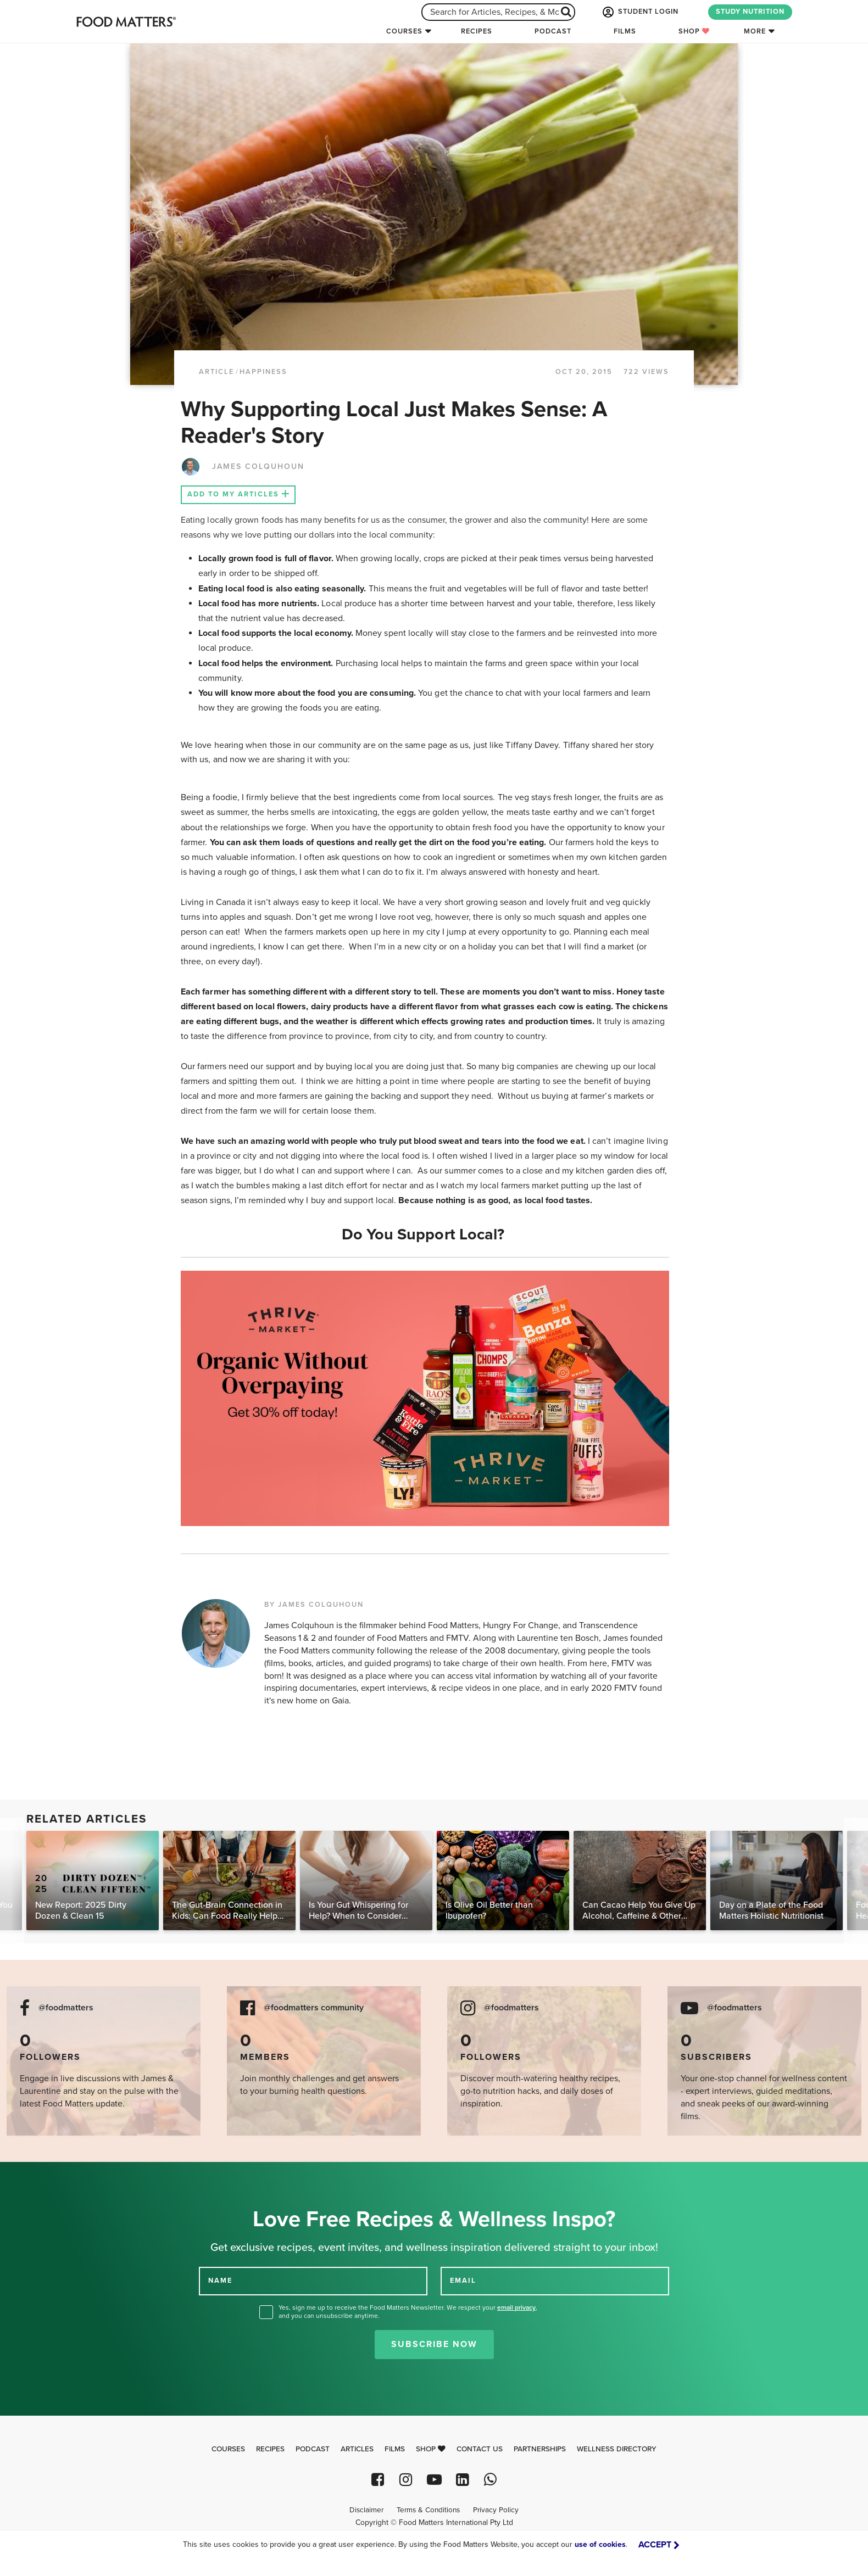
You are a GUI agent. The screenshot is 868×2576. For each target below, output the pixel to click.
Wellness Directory (616, 2449)
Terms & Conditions (428, 2510)
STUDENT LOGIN (639, 12)
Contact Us (480, 2449)
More (755, 31)
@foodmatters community (314, 2007)
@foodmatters (65, 2007)
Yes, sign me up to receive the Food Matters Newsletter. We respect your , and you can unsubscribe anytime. (408, 2312)
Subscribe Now (434, 2344)
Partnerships (540, 2449)
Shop (694, 31)
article (216, 371)
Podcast (553, 31)
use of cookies (600, 2544)
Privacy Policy (496, 2510)
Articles (357, 2449)
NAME (220, 2280)
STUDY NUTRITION (750, 11)
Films (625, 31)
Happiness (263, 371)
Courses (404, 31)
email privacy (516, 2307)
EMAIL (463, 2280)
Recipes (476, 31)
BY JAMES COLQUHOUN (314, 1604)
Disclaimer (366, 2510)
